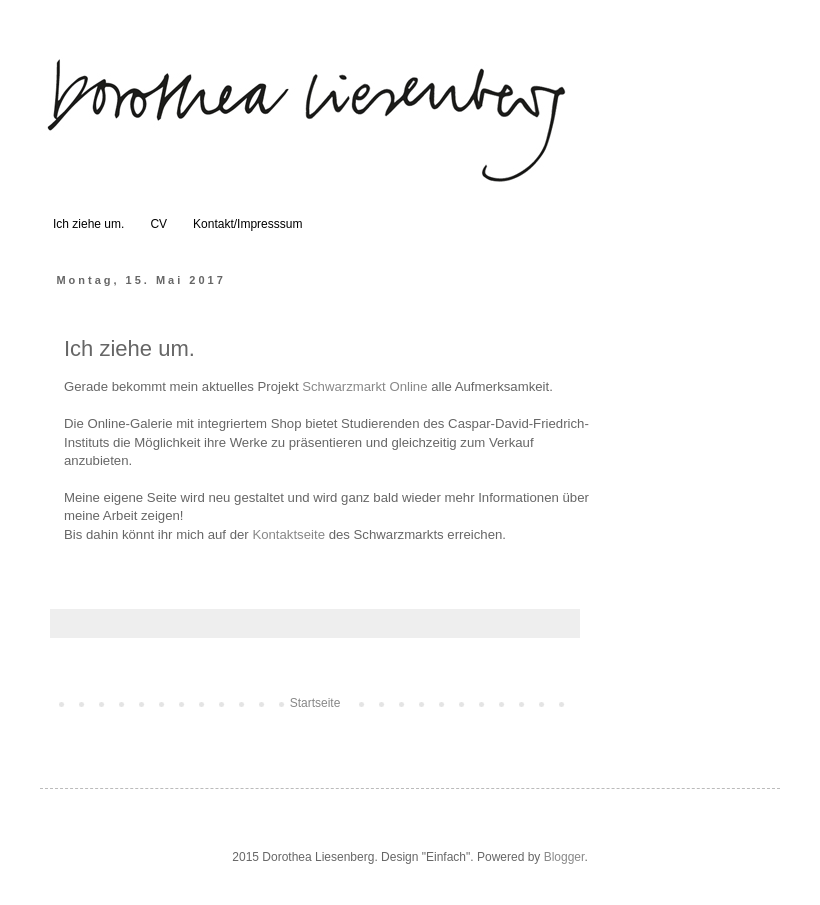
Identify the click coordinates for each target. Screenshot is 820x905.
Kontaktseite (288, 534)
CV (158, 224)
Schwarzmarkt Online (364, 386)
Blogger (564, 857)
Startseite (315, 703)
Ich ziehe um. (88, 224)
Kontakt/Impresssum (247, 224)
